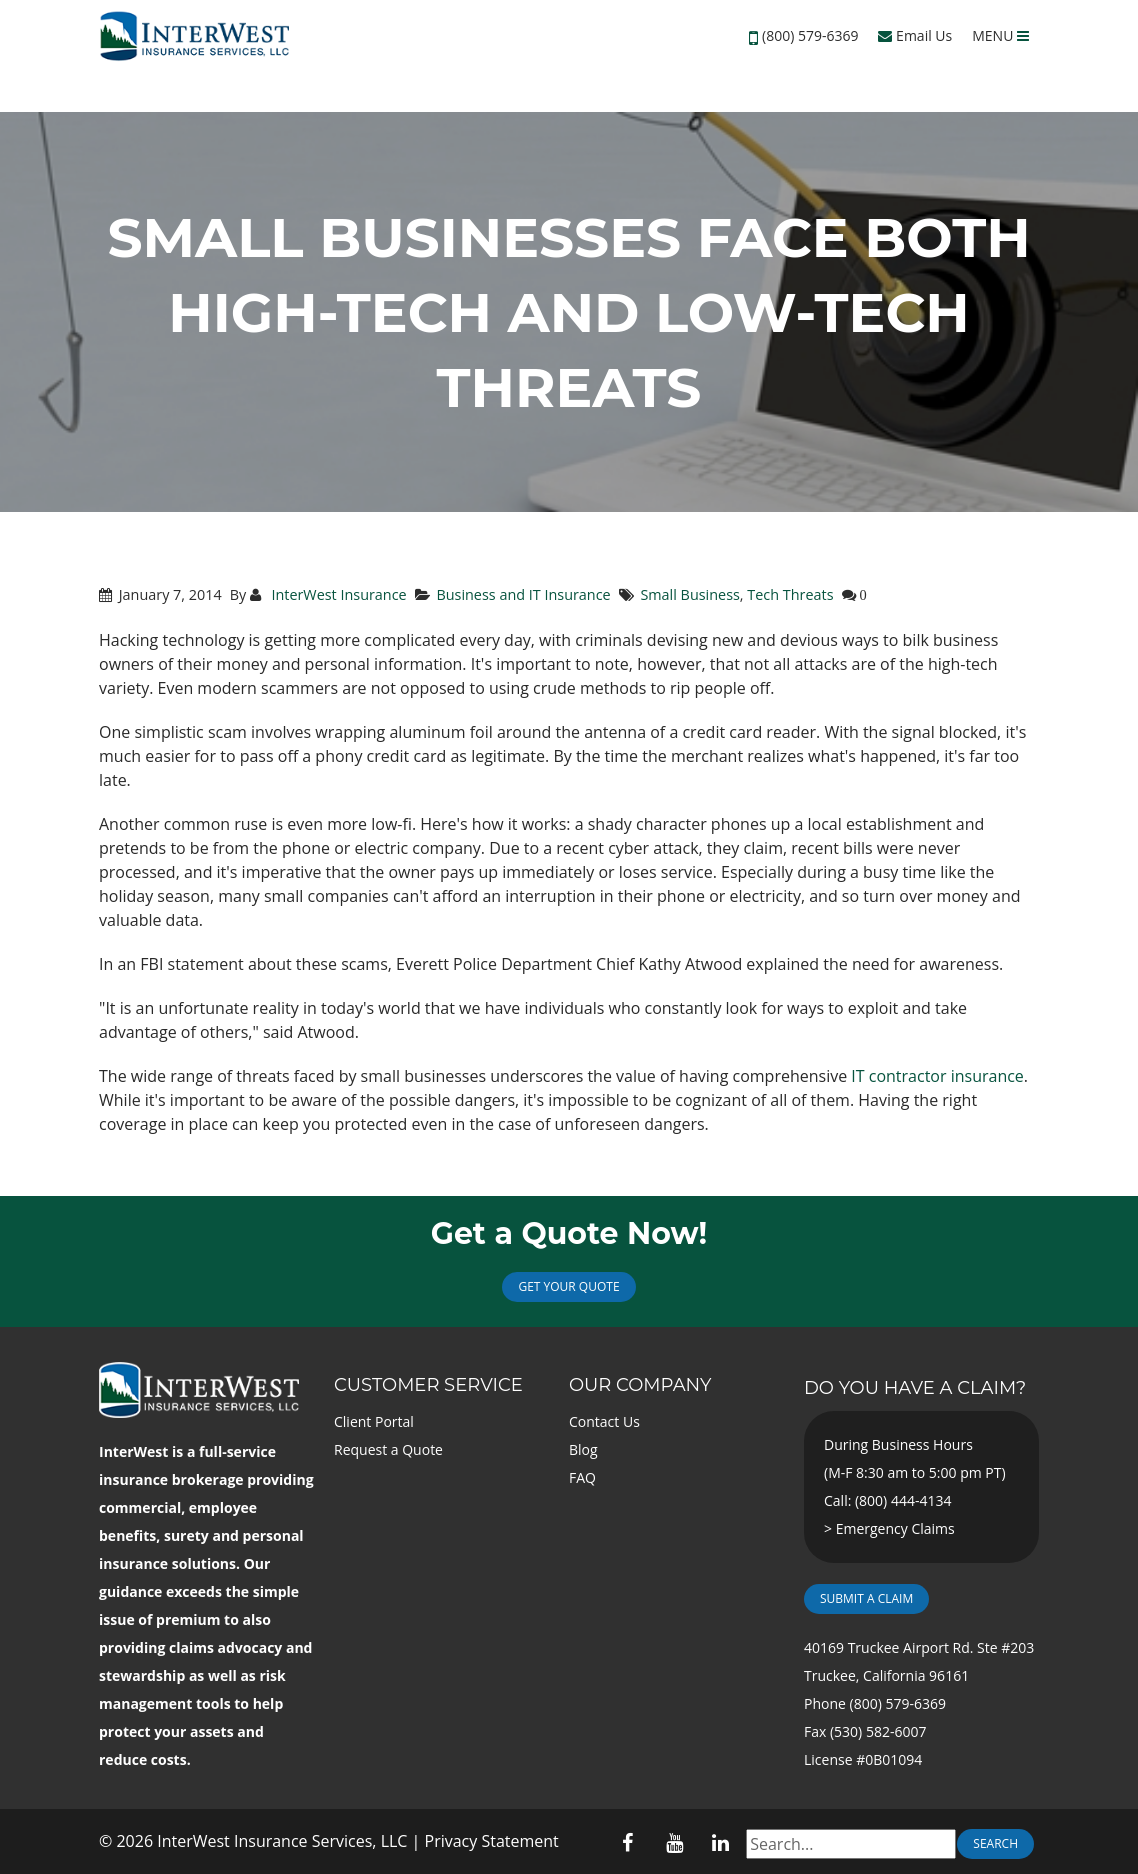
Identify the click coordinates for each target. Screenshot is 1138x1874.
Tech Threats (790, 594)
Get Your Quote (568, 1286)
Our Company (640, 1385)
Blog (583, 1449)
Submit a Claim (866, 1598)
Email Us (915, 35)
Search (995, 1843)
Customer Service (428, 1385)
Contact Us (604, 1421)
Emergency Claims (895, 1528)
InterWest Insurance (337, 594)
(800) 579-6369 (810, 35)
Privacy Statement (492, 1841)
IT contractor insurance (937, 1076)
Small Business (689, 594)
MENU (1000, 35)
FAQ (582, 1477)
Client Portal (374, 1421)
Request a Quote (388, 1449)
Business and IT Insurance (523, 594)
